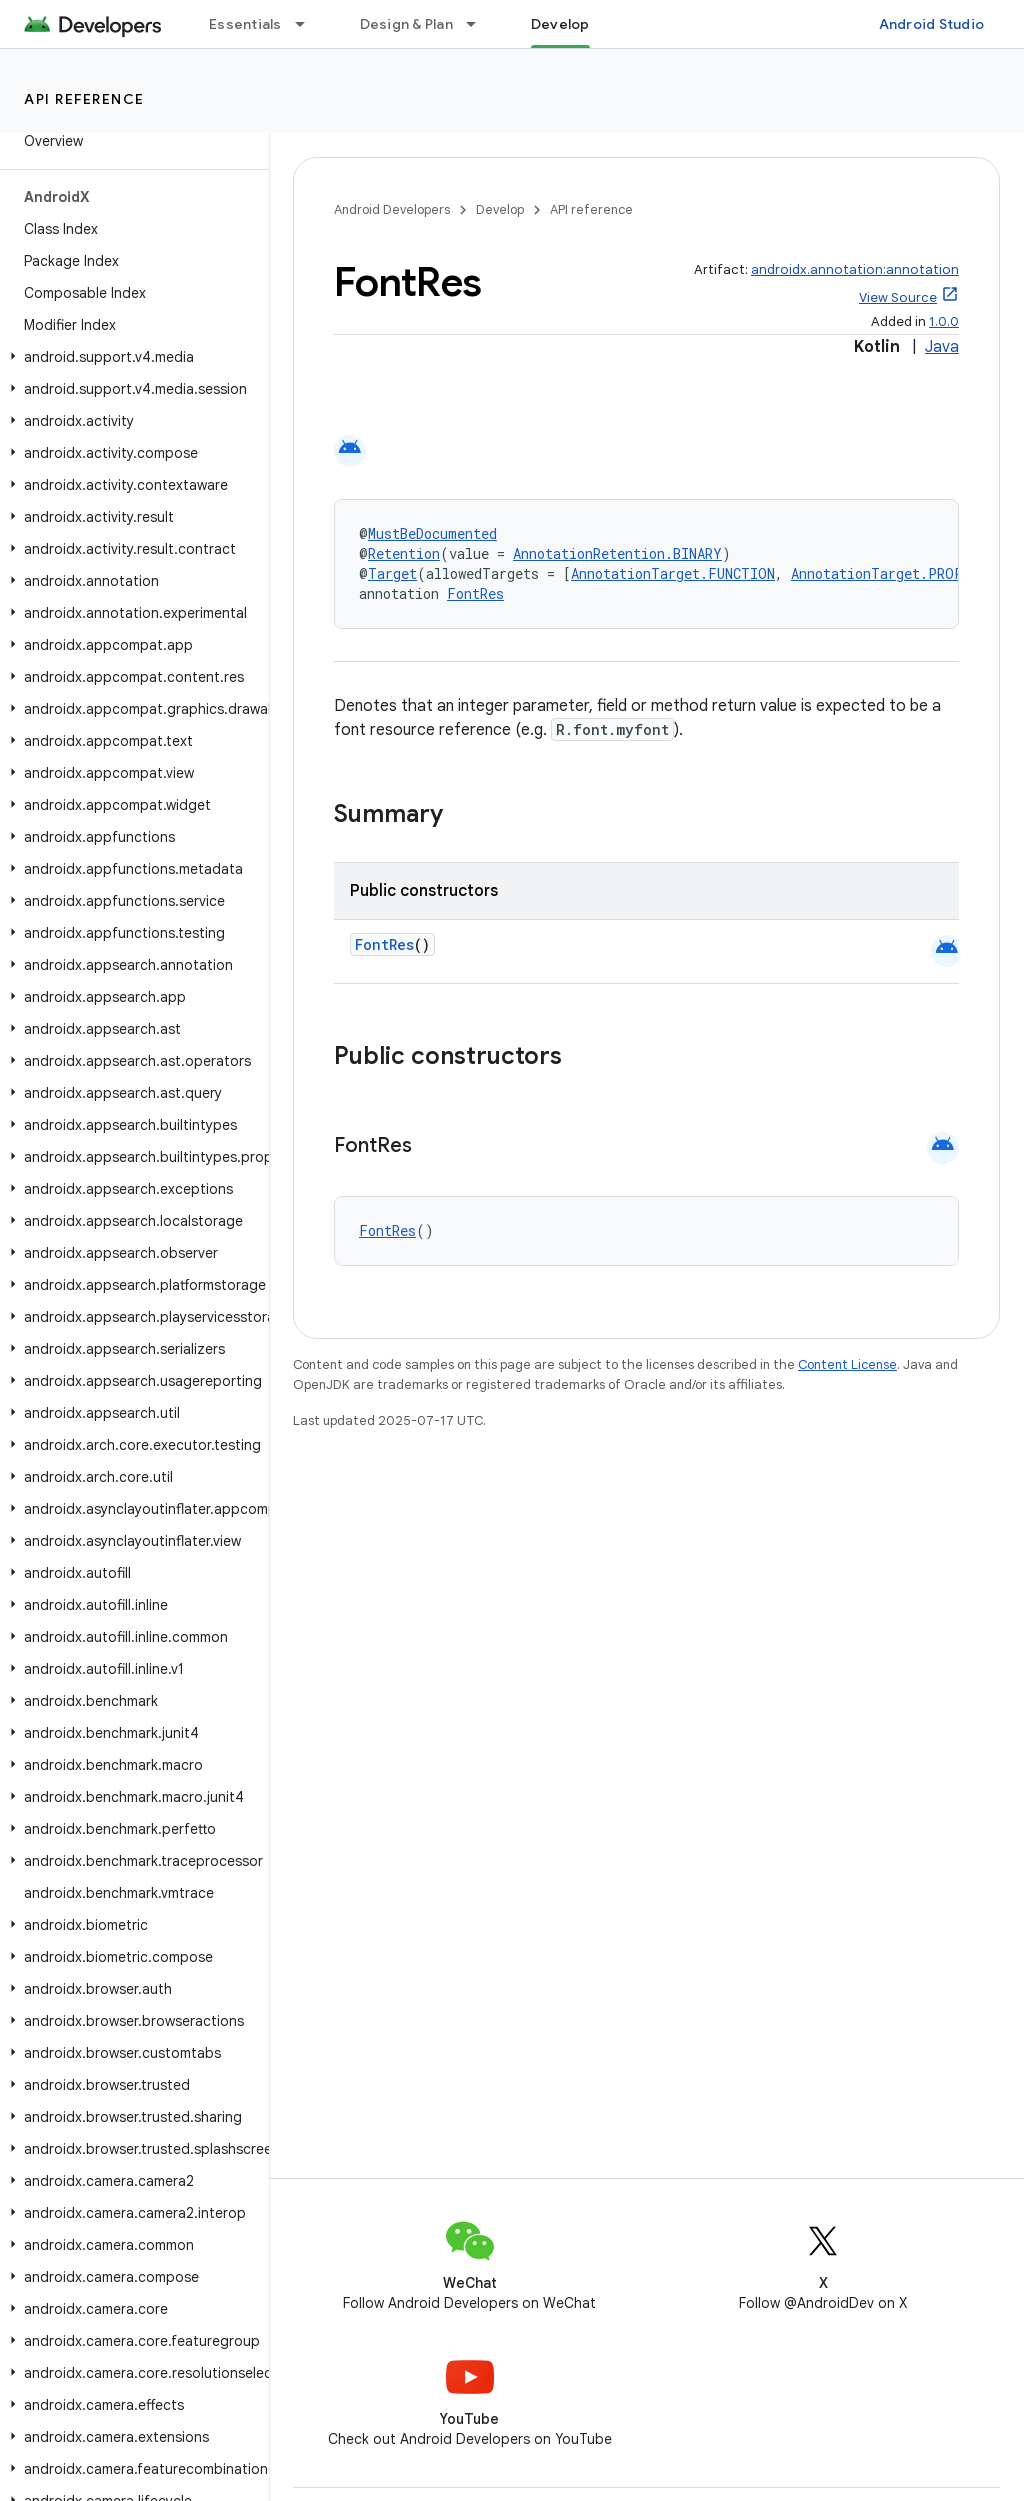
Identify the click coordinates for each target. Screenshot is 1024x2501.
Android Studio (932, 24)
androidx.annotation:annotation (855, 269)
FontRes (475, 593)
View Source (898, 297)
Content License (847, 1364)
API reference (84, 99)
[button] (130, 357)
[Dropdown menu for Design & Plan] (480, 24)
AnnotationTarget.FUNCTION (673, 573)
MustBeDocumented (432, 533)
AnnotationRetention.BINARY (617, 553)
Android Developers (392, 209)
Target (392, 573)
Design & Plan (406, 24)
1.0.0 (944, 321)
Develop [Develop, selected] (560, 24)
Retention (404, 553)
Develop (500, 209)
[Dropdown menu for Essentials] (309, 24)
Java (942, 347)
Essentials (245, 24)
